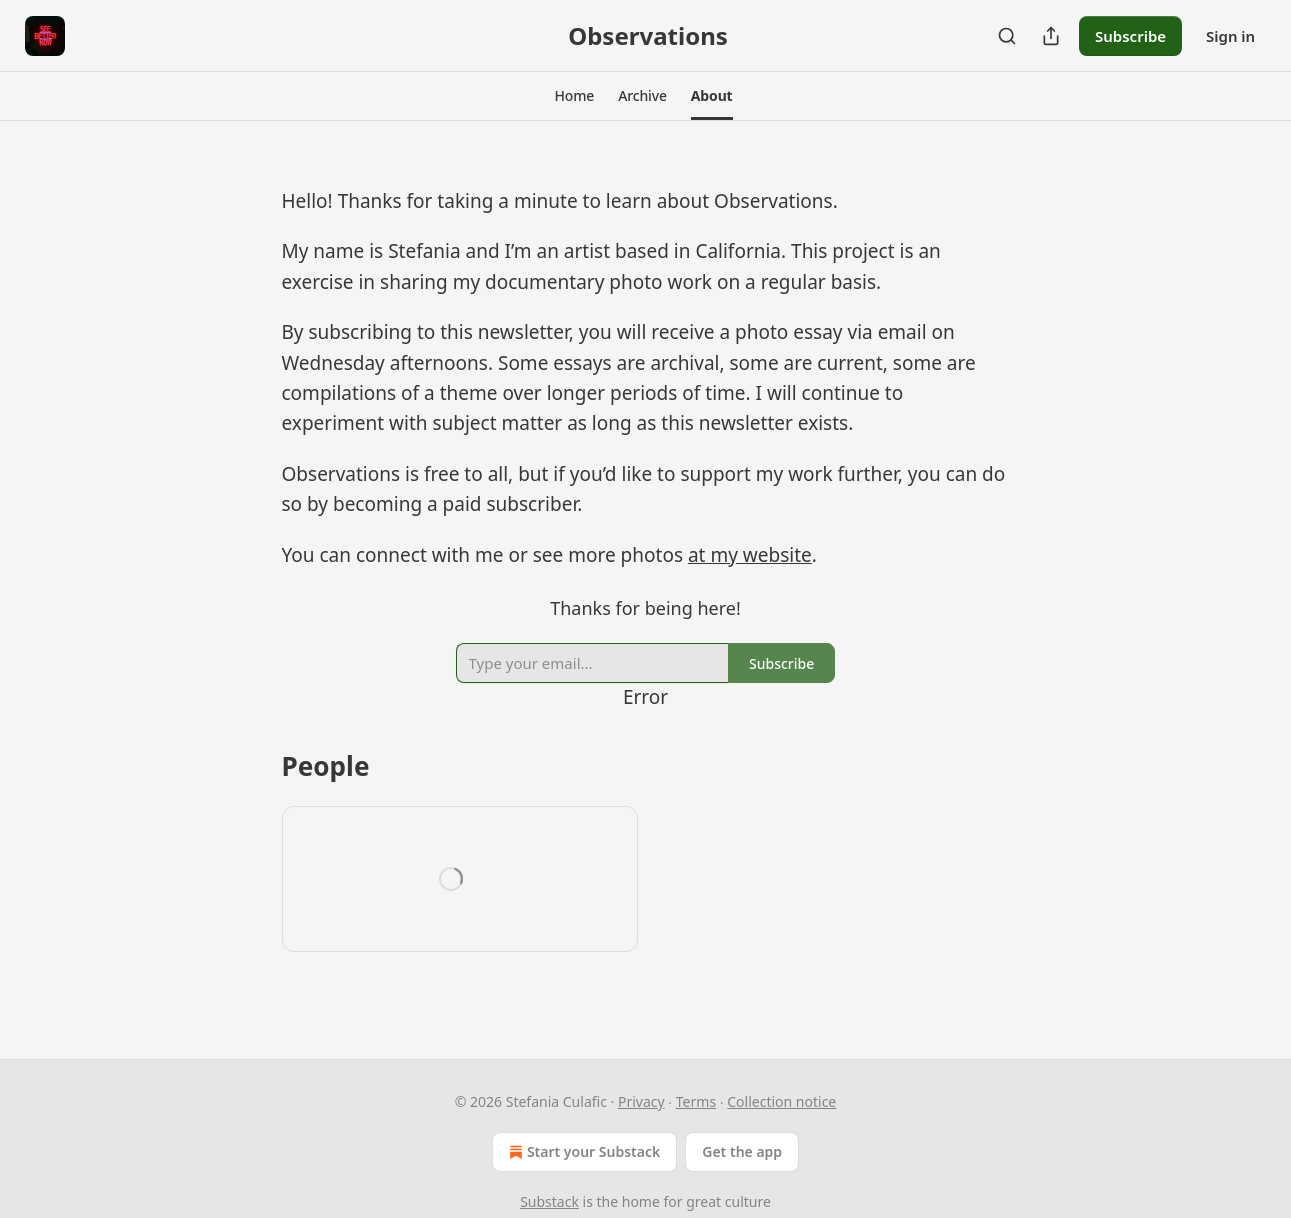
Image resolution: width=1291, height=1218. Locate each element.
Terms (696, 1101)
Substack (549, 1201)
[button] (574, 96)
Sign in (1230, 36)
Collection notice (781, 1101)
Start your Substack (582, 1152)
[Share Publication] (1051, 36)
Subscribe (1130, 36)
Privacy (641, 1101)
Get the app (742, 1151)
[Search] (1007, 36)
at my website (750, 555)
